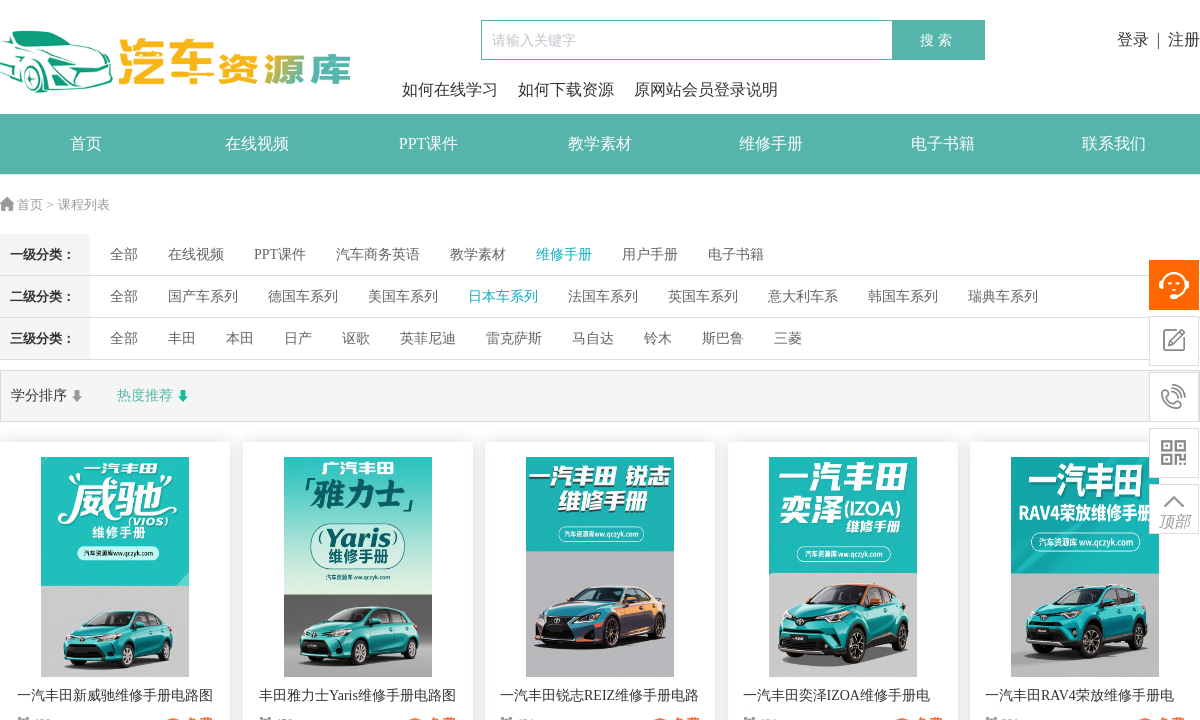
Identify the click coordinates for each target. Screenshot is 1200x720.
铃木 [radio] (658, 338)
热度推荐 (155, 396)
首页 (86, 143)
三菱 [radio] (788, 338)
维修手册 (771, 143)
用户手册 (650, 254)
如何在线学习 (450, 89)
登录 (1133, 39)
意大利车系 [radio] (803, 296)
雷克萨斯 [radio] (514, 338)
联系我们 (1114, 143)
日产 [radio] (298, 338)
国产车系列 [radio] (203, 296)
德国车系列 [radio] (303, 296)
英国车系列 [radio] (703, 296)
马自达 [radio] (593, 338)
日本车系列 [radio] (503, 296)
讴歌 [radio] (356, 338)
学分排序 (49, 396)
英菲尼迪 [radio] (428, 338)
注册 (1184, 39)
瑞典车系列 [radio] (1003, 296)
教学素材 (600, 143)
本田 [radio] (240, 338)
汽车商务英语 (378, 254)
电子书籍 (943, 143)
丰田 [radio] (182, 338)
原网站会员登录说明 (706, 89)
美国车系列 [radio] (403, 296)
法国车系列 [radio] (603, 296)
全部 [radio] (124, 254)
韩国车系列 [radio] (903, 296)
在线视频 (257, 143)
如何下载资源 (566, 89)
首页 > (27, 204)
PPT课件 (429, 143)
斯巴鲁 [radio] (723, 338)
